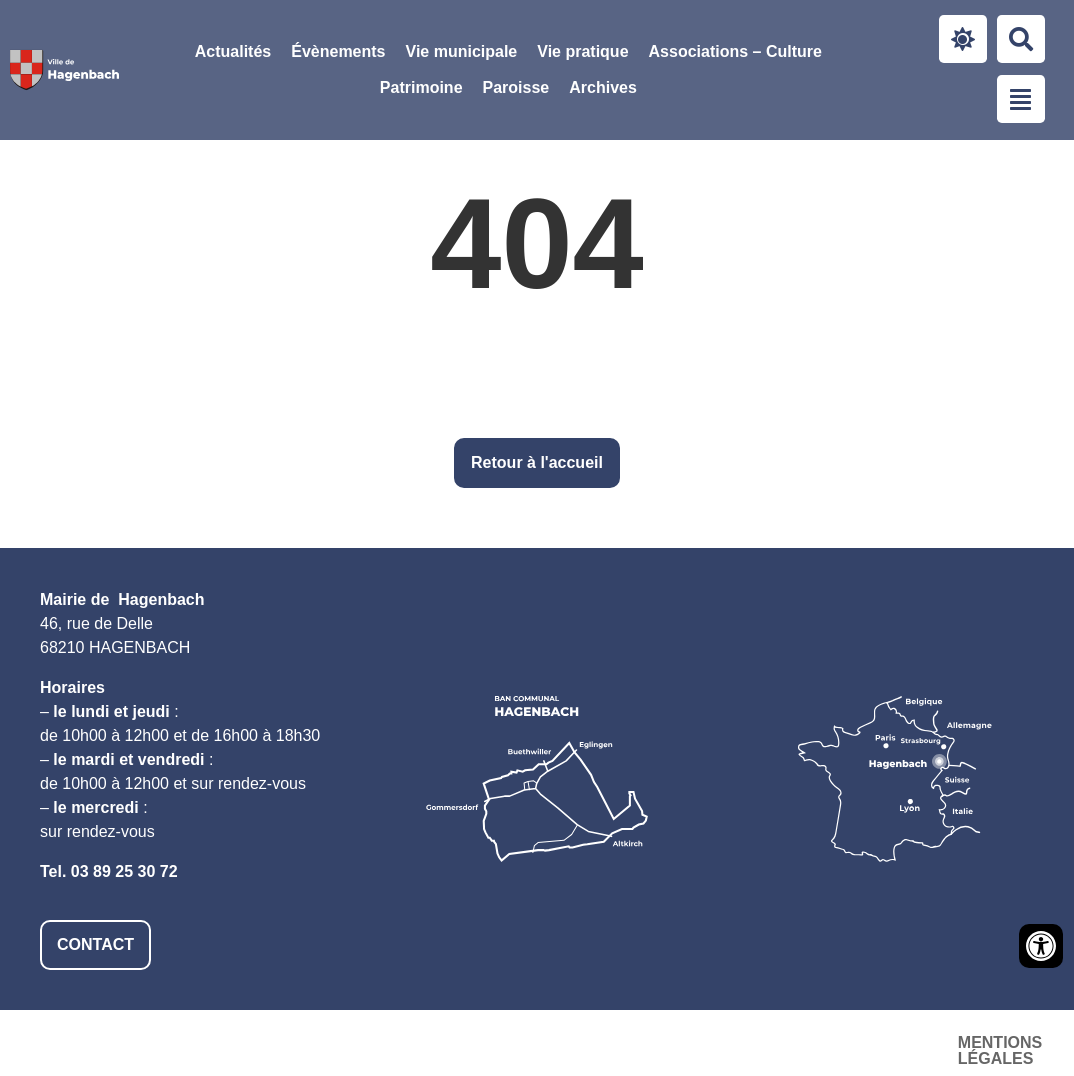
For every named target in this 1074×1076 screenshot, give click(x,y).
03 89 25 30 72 (124, 871)
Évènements (338, 51)
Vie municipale (462, 51)
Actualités (233, 51)
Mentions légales (553, 1042)
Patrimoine (421, 87)
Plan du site (873, 1042)
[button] (462, 52)
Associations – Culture (735, 51)
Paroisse (516, 87)
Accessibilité (727, 1042)
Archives (603, 87)
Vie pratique (582, 51)
